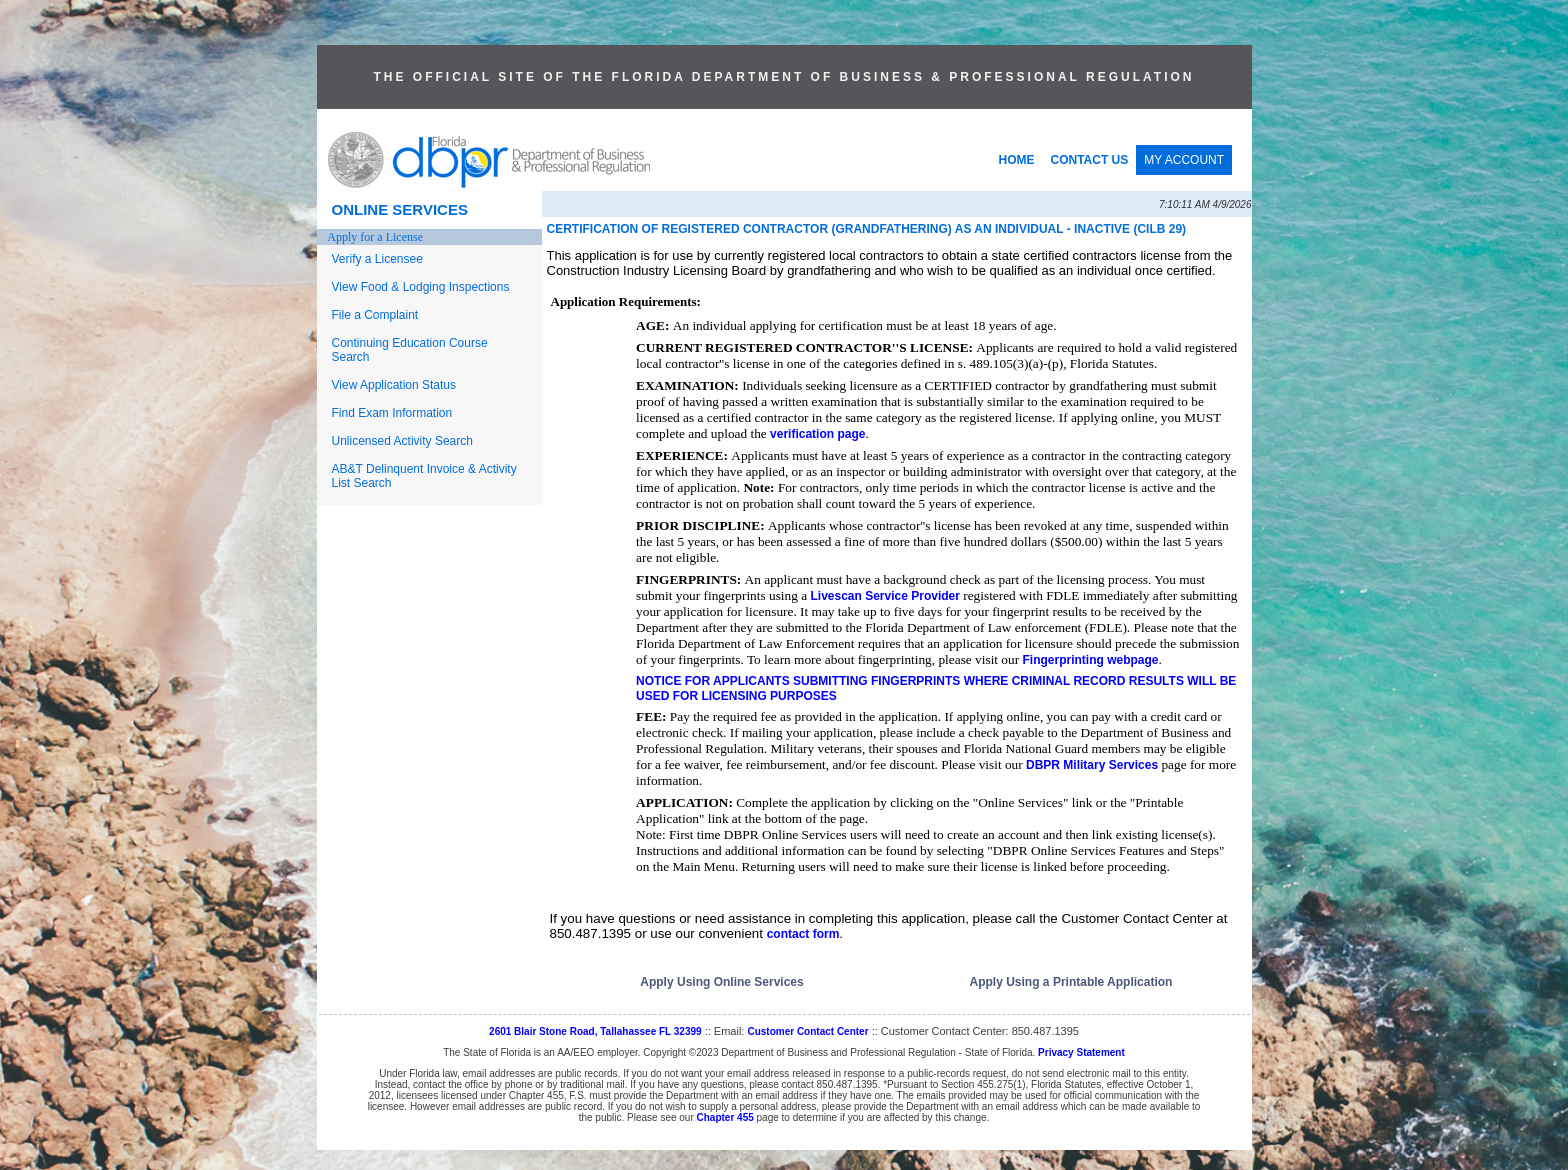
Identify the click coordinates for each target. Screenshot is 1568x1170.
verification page (817, 434)
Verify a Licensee (377, 259)
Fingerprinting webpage (1090, 660)
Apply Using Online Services (721, 982)
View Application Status (394, 385)
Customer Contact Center (807, 1031)
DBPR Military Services (1092, 765)
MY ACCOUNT (1184, 160)
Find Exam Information (392, 413)
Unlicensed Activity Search (402, 441)
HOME (1017, 160)
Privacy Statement (1081, 1052)
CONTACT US (1090, 160)
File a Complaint (375, 315)
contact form (803, 934)
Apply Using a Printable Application (1071, 982)
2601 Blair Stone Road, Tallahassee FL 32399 (595, 1031)
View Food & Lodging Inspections (421, 287)
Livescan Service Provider (884, 596)
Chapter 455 (725, 1117)
